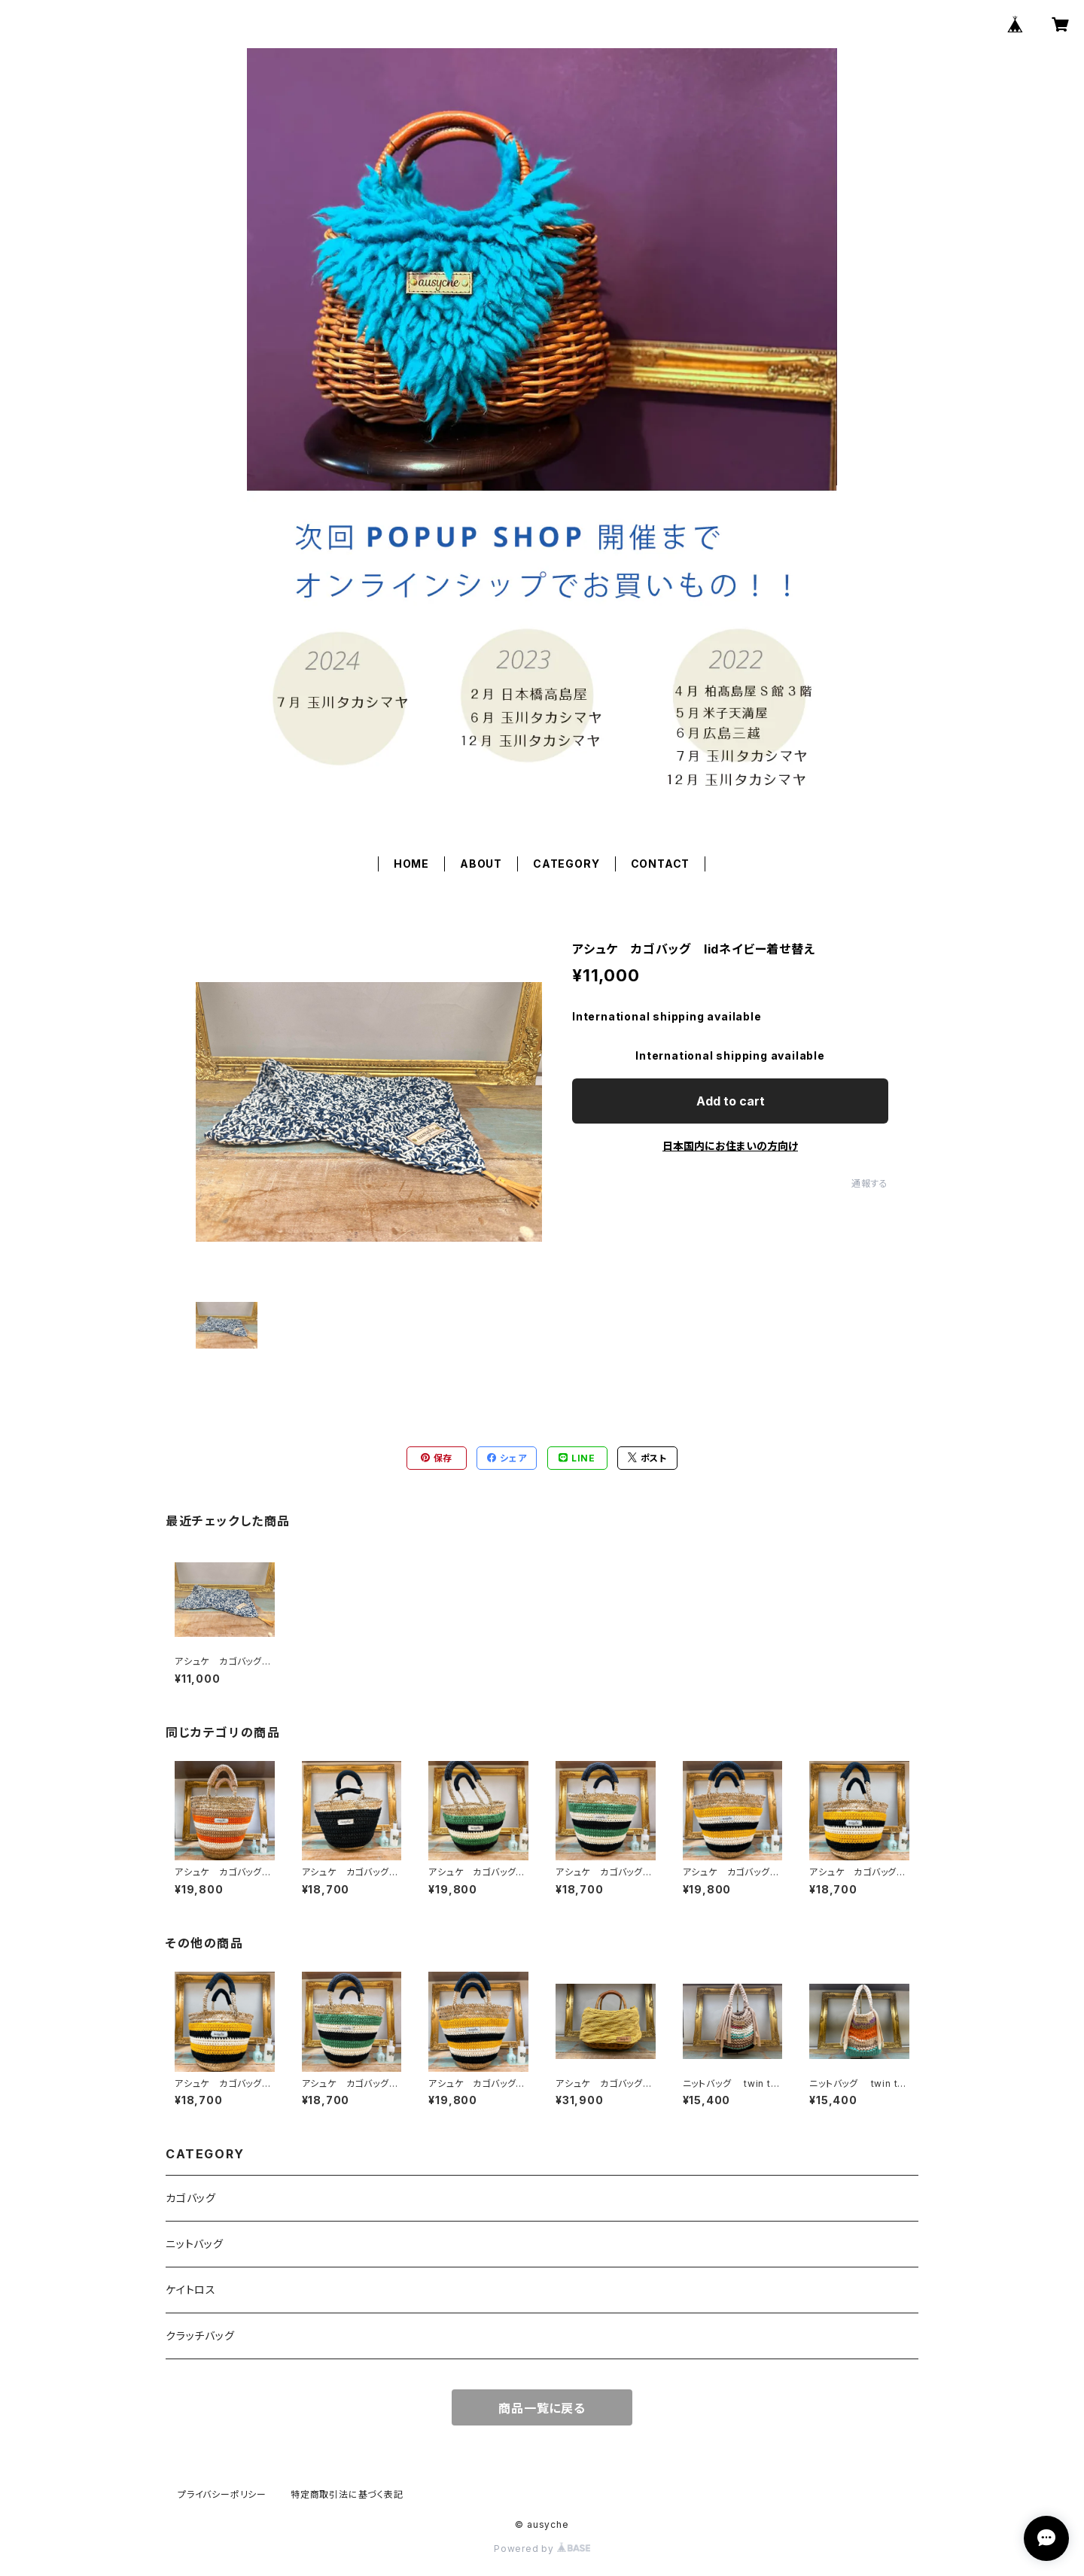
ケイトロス (191, 2289)
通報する (869, 1183)
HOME (411, 863)
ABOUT (481, 863)
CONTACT (660, 863)
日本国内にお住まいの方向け (730, 1145)
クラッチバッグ (200, 2335)
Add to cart (730, 1101)
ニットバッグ (195, 2243)
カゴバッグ (191, 2197)
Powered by (542, 2548)
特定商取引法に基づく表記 (347, 2494)
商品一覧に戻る (542, 2408)
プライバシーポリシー (222, 2494)
